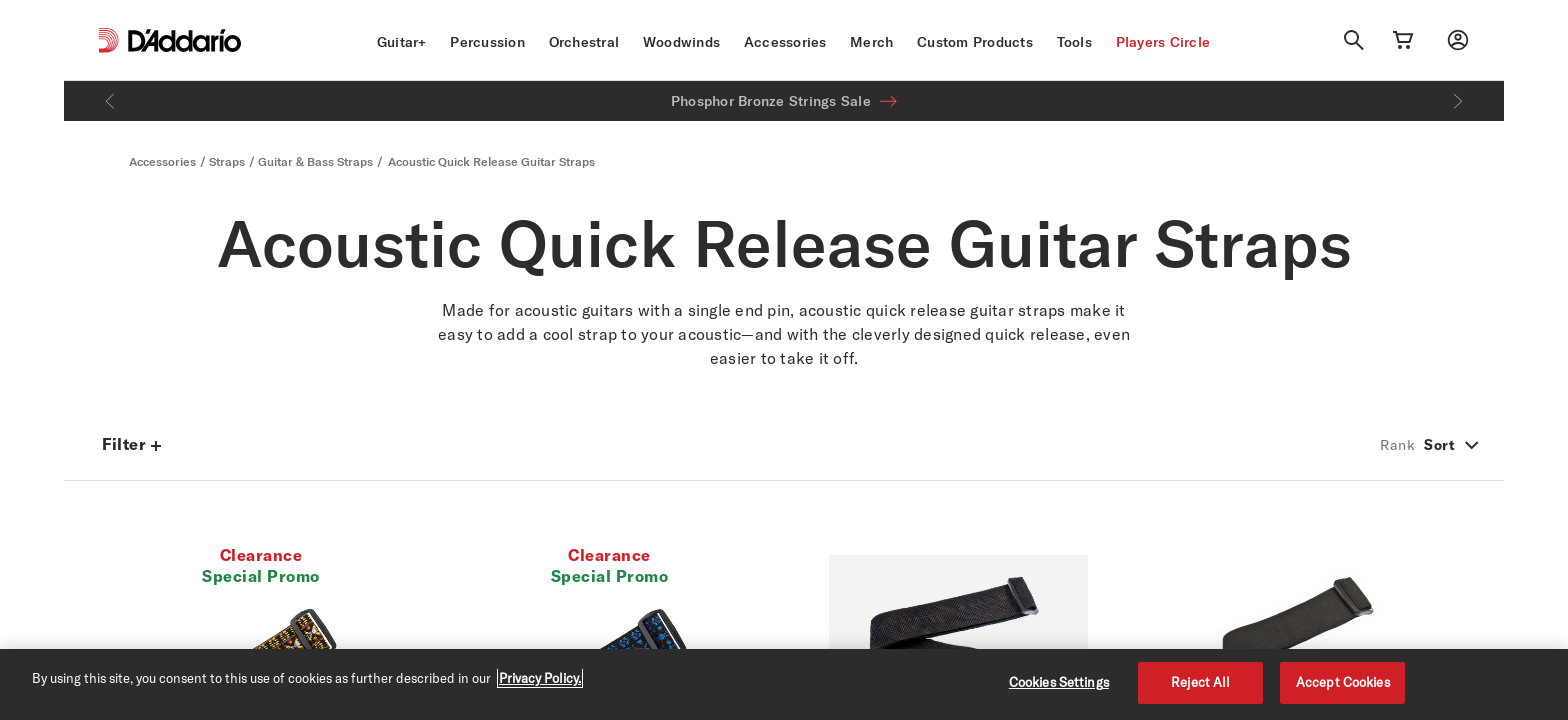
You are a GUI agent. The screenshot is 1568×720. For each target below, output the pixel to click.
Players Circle (1163, 42)
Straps (227, 161)
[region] (784, 684)
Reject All (1200, 682)
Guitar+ (402, 42)
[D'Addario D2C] (184, 40)
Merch (871, 42)
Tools (1074, 42)
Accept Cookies (1343, 682)
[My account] (1458, 40)
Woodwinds (681, 42)
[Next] (1458, 101)
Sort (1439, 445)
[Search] (1354, 40)
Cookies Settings (1059, 682)
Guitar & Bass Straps (315, 161)
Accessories (785, 42)
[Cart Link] (1403, 40)
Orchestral (584, 42)
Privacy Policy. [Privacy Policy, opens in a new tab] (540, 678)
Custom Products (975, 42)
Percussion (487, 42)
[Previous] (110, 101)
